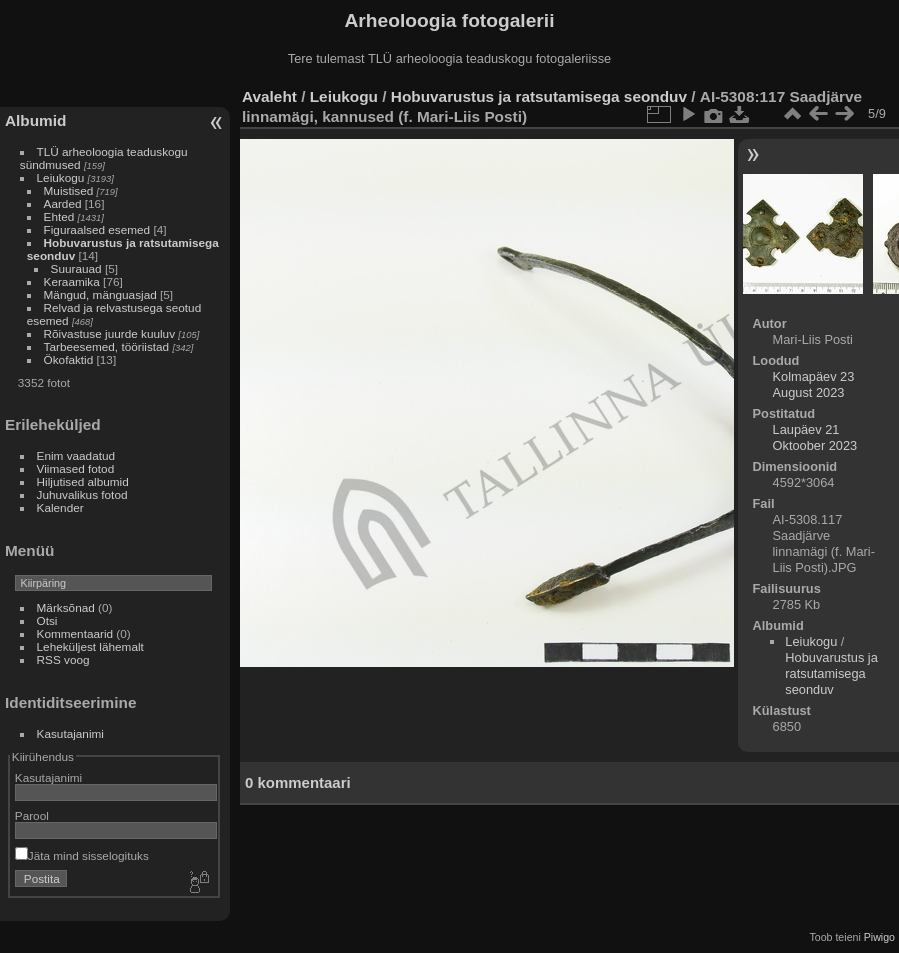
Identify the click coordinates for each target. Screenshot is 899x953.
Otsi (47, 620)
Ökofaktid (69, 359)
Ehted (59, 216)
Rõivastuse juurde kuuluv (109, 333)
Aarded (63, 203)
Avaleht (269, 96)
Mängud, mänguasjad (100, 294)
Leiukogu (61, 177)
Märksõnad (66, 607)
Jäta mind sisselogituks (82, 855)
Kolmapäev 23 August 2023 (814, 384)
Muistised (69, 190)
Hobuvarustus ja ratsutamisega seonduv (539, 96)
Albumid (35, 120)
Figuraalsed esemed (97, 229)
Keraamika (72, 281)
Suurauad (76, 268)
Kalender (60, 507)
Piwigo (879, 937)
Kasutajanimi (70, 733)
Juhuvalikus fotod (82, 494)
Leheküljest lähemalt (90, 646)
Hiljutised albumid (83, 481)
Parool (32, 815)
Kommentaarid (75, 633)
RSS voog (63, 659)
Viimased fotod (76, 468)
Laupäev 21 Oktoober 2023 (815, 437)
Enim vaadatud (76, 455)
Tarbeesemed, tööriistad (107, 346)
